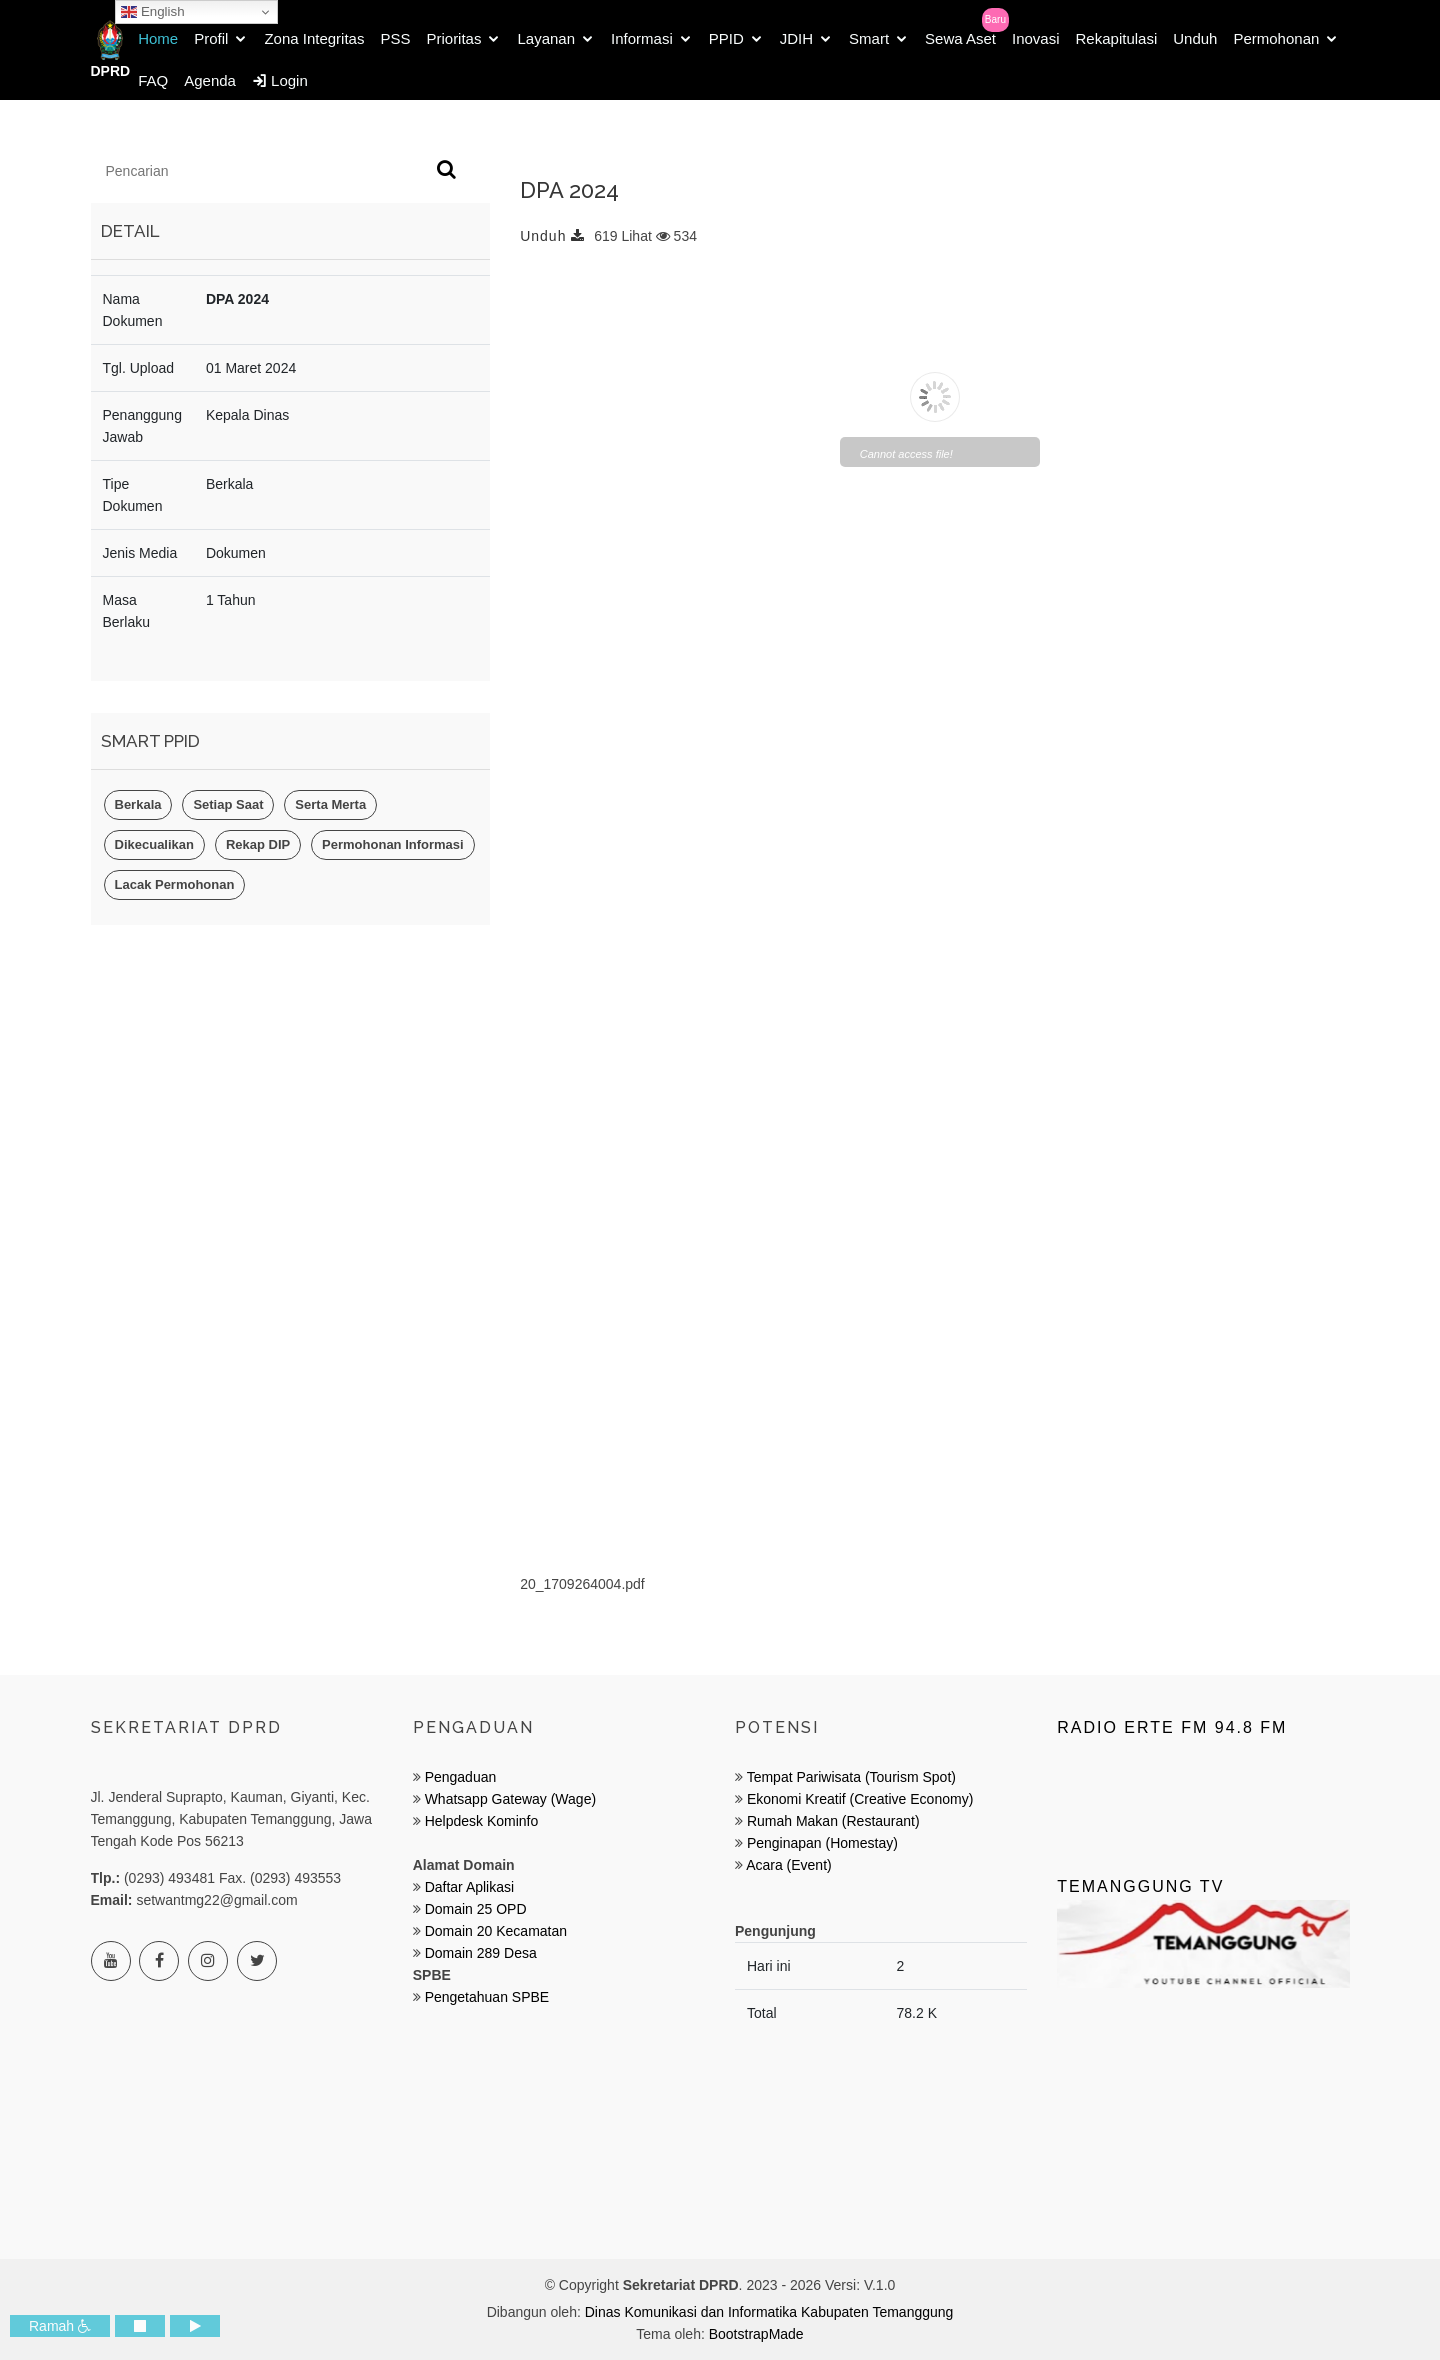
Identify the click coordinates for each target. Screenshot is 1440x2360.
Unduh (1195, 38)
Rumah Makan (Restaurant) (833, 1821)
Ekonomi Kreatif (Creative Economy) (860, 1799)
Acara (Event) (789, 1865)
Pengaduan (459, 1777)
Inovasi (1036, 38)
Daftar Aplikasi (469, 1887)
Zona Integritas (314, 38)
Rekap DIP (258, 844)
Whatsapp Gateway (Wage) (508, 1799)
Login (280, 80)
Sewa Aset (960, 38)
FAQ (153, 80)
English (152, 12)
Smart (869, 38)
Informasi (642, 38)
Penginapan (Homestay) (822, 1843)
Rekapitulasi (1117, 38)
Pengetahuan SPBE (487, 1997)
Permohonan (1276, 38)
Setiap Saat (228, 804)
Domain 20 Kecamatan (496, 1931)
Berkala (138, 804)
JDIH (796, 38)
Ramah (60, 2326)
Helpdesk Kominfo (480, 1821)
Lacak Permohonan (175, 884)
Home (158, 38)
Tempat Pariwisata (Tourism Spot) (851, 1777)
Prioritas (453, 38)
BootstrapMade (756, 2334)
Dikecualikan (155, 844)
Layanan (546, 38)
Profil (211, 38)
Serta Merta (330, 804)
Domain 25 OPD (476, 1909)
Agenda (210, 80)
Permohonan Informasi (393, 844)
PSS (395, 38)
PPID (726, 38)
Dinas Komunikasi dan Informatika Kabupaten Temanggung (769, 2312)
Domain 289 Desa (481, 1953)
